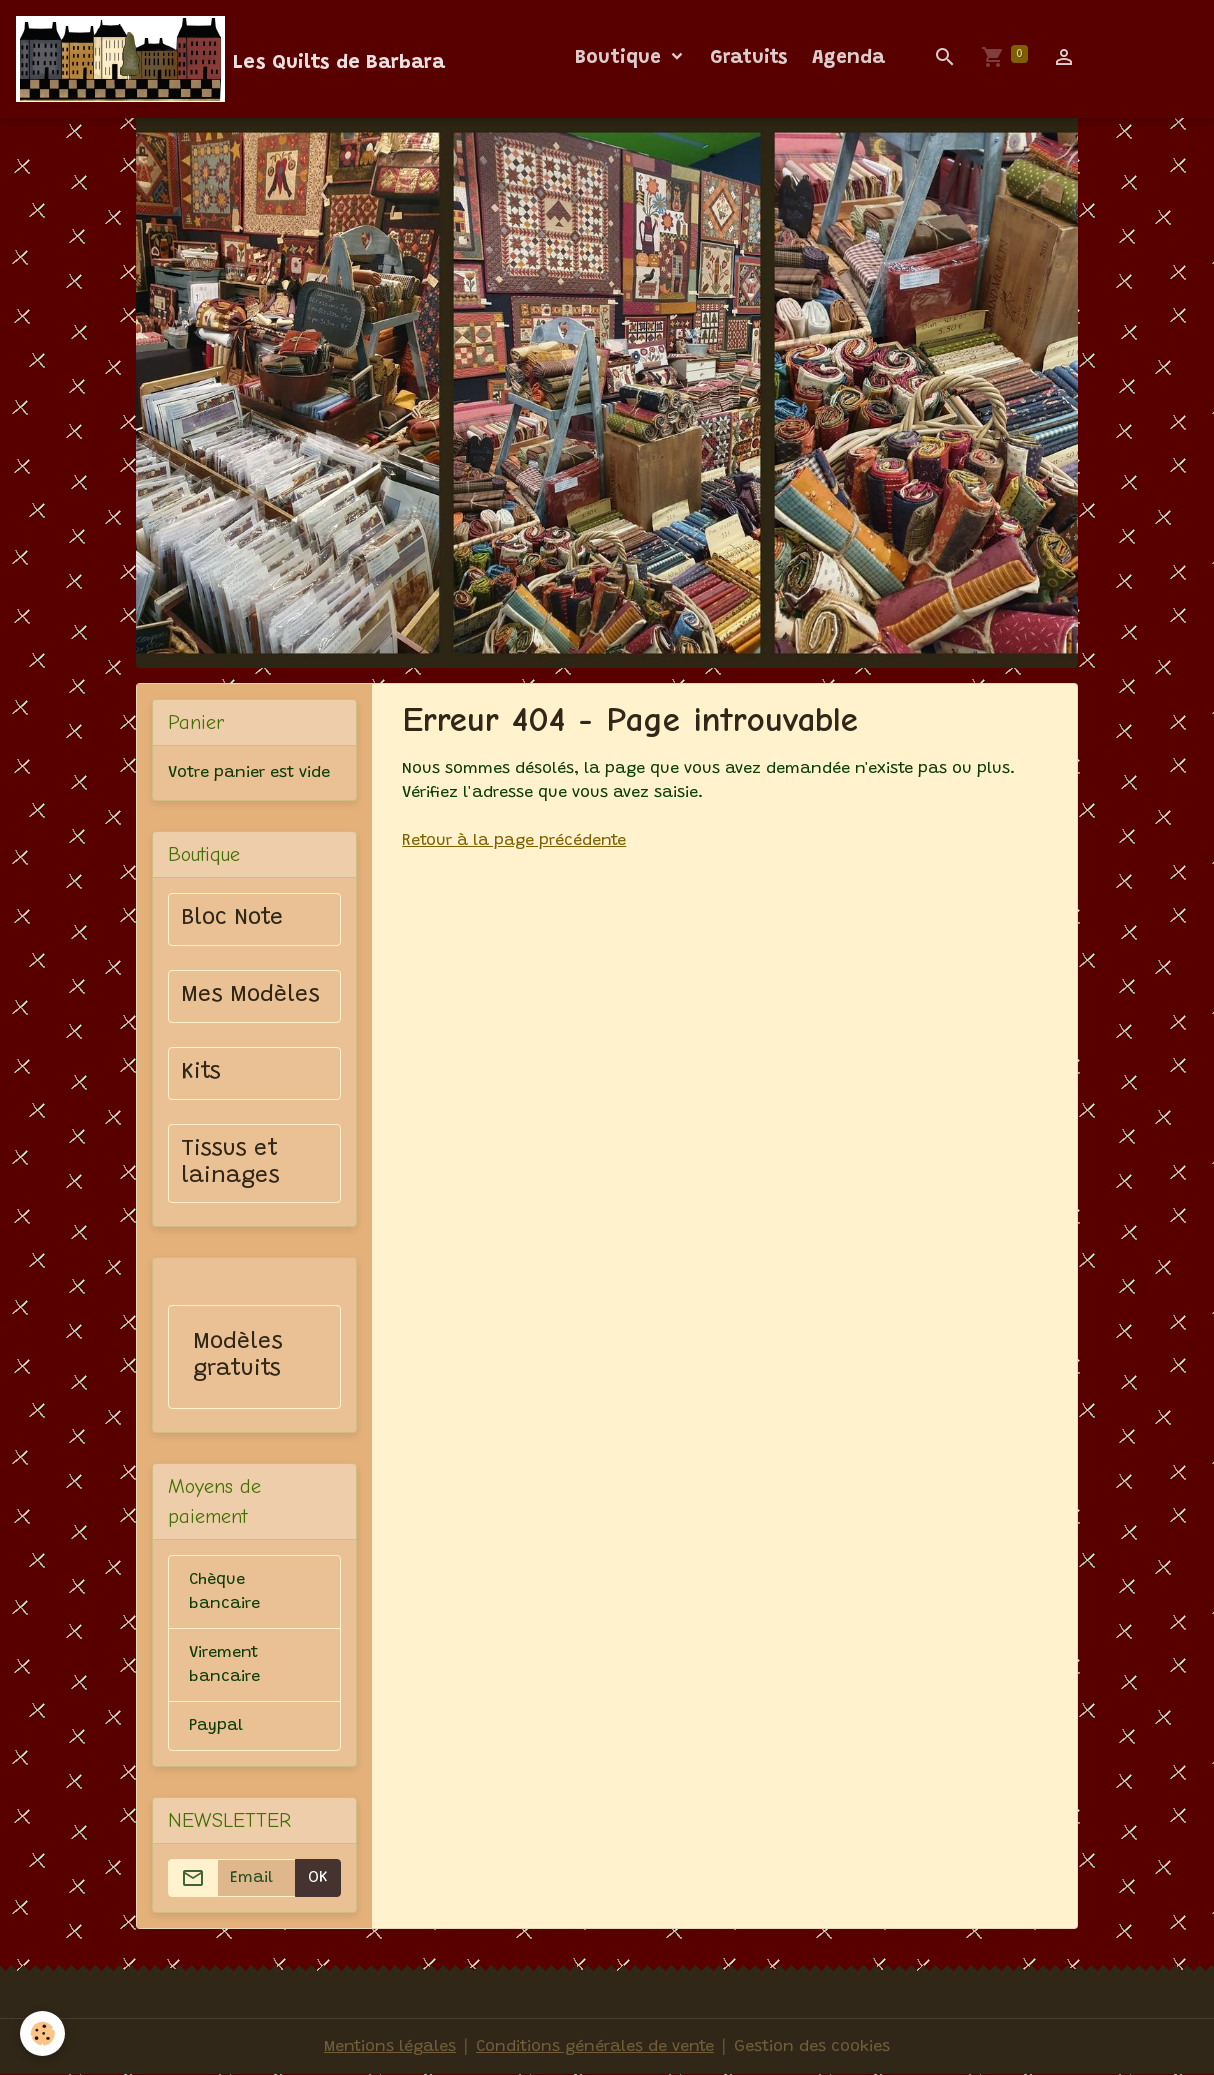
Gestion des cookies (812, 2047)
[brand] (230, 59)
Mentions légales (390, 2047)
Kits (201, 1073)
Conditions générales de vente (595, 2047)
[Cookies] (42, 2033)
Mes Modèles (250, 996)
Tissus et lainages (230, 1163)
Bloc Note (232, 919)
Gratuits (749, 58)
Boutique (621, 58)
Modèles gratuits (238, 1356)
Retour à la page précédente (514, 841)
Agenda (848, 58)
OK (318, 1878)
